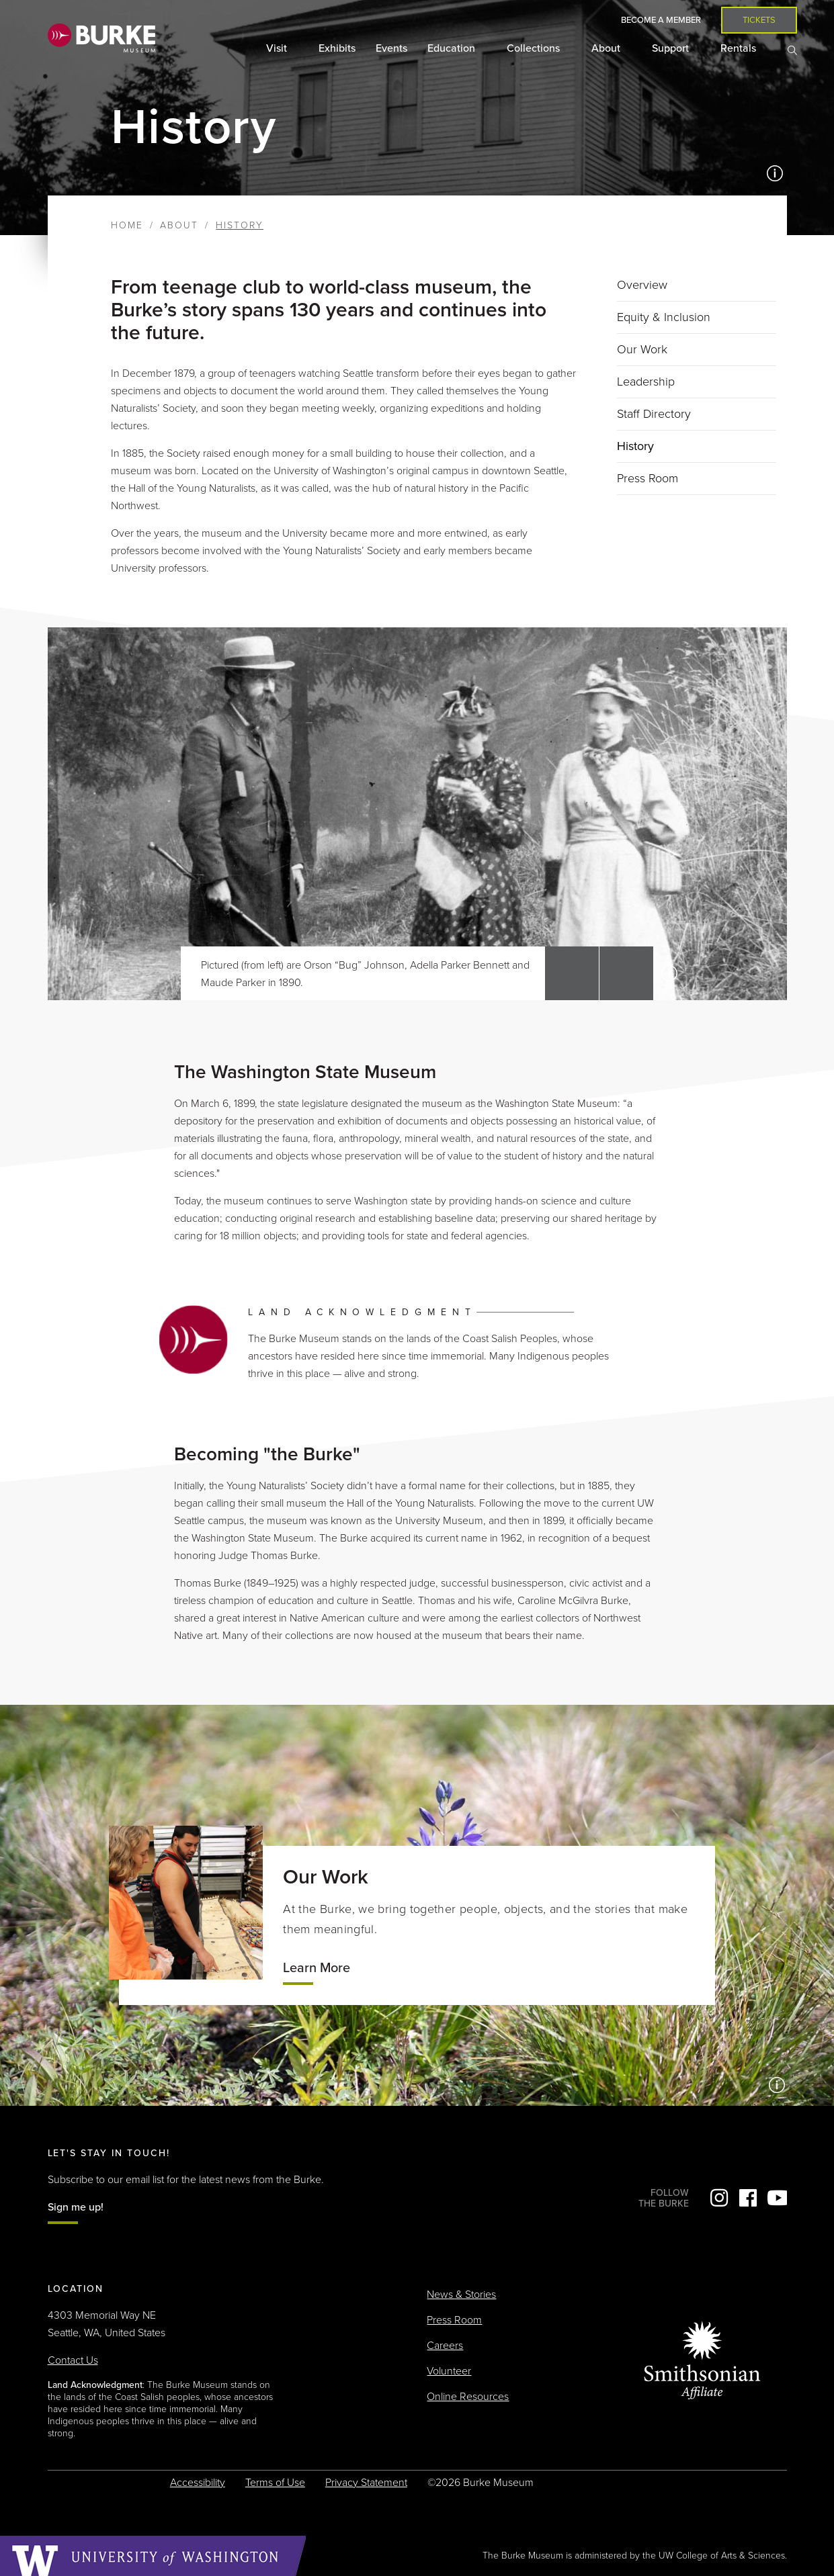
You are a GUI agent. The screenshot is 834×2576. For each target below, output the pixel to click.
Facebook (748, 2198)
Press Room (647, 478)
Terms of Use (275, 2482)
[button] (572, 973)
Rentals (739, 48)
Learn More (316, 1968)
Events (391, 48)
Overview (642, 284)
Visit (278, 48)
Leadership (646, 381)
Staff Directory (654, 413)
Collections (534, 48)
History (635, 446)
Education (452, 48)
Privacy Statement (366, 2482)
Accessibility (197, 2482)
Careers (445, 2345)
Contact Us (73, 2360)
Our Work (642, 349)
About (607, 48)
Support (672, 48)
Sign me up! (75, 2207)
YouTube (777, 2198)
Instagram (719, 2198)
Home (127, 225)
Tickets (759, 20)
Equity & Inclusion (663, 317)
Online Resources (468, 2396)
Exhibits (337, 48)
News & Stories (461, 2294)
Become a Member (661, 20)
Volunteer (449, 2371)
